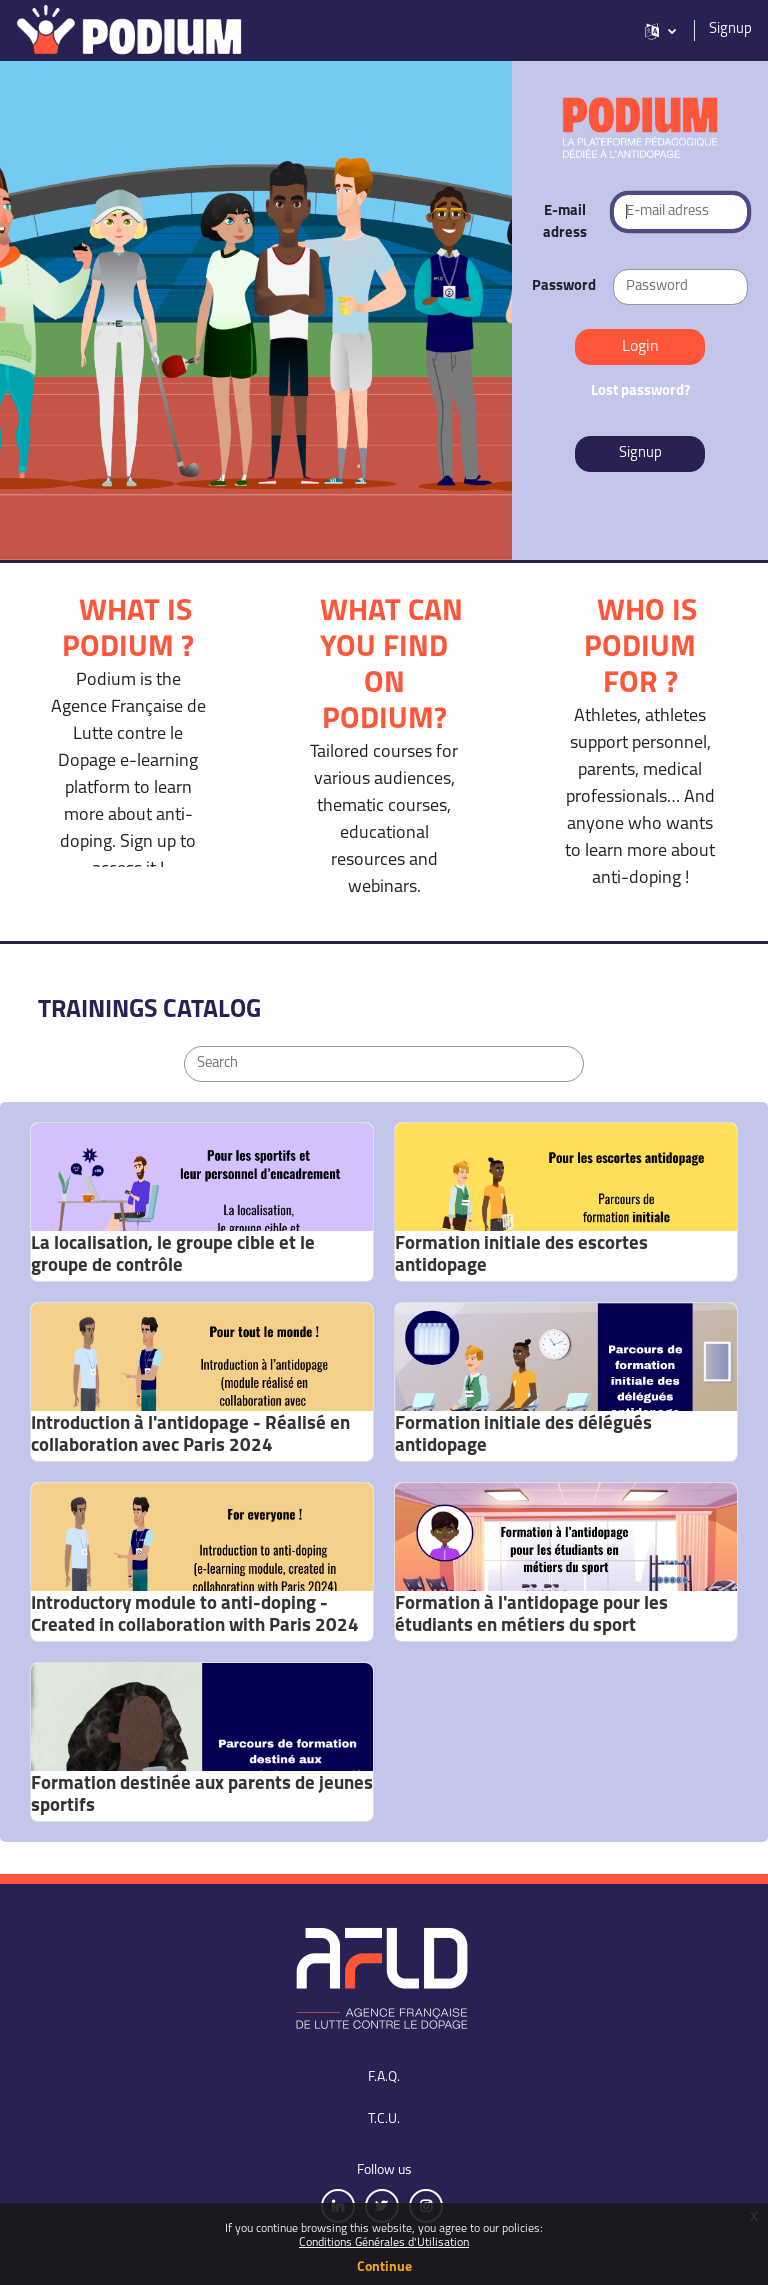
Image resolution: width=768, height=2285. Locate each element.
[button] (660, 30)
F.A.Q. (384, 2077)
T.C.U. (384, 2119)
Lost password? (640, 391)
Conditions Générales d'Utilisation (384, 2243)
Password (564, 286)
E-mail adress (565, 222)
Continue (384, 2267)
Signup (730, 29)
